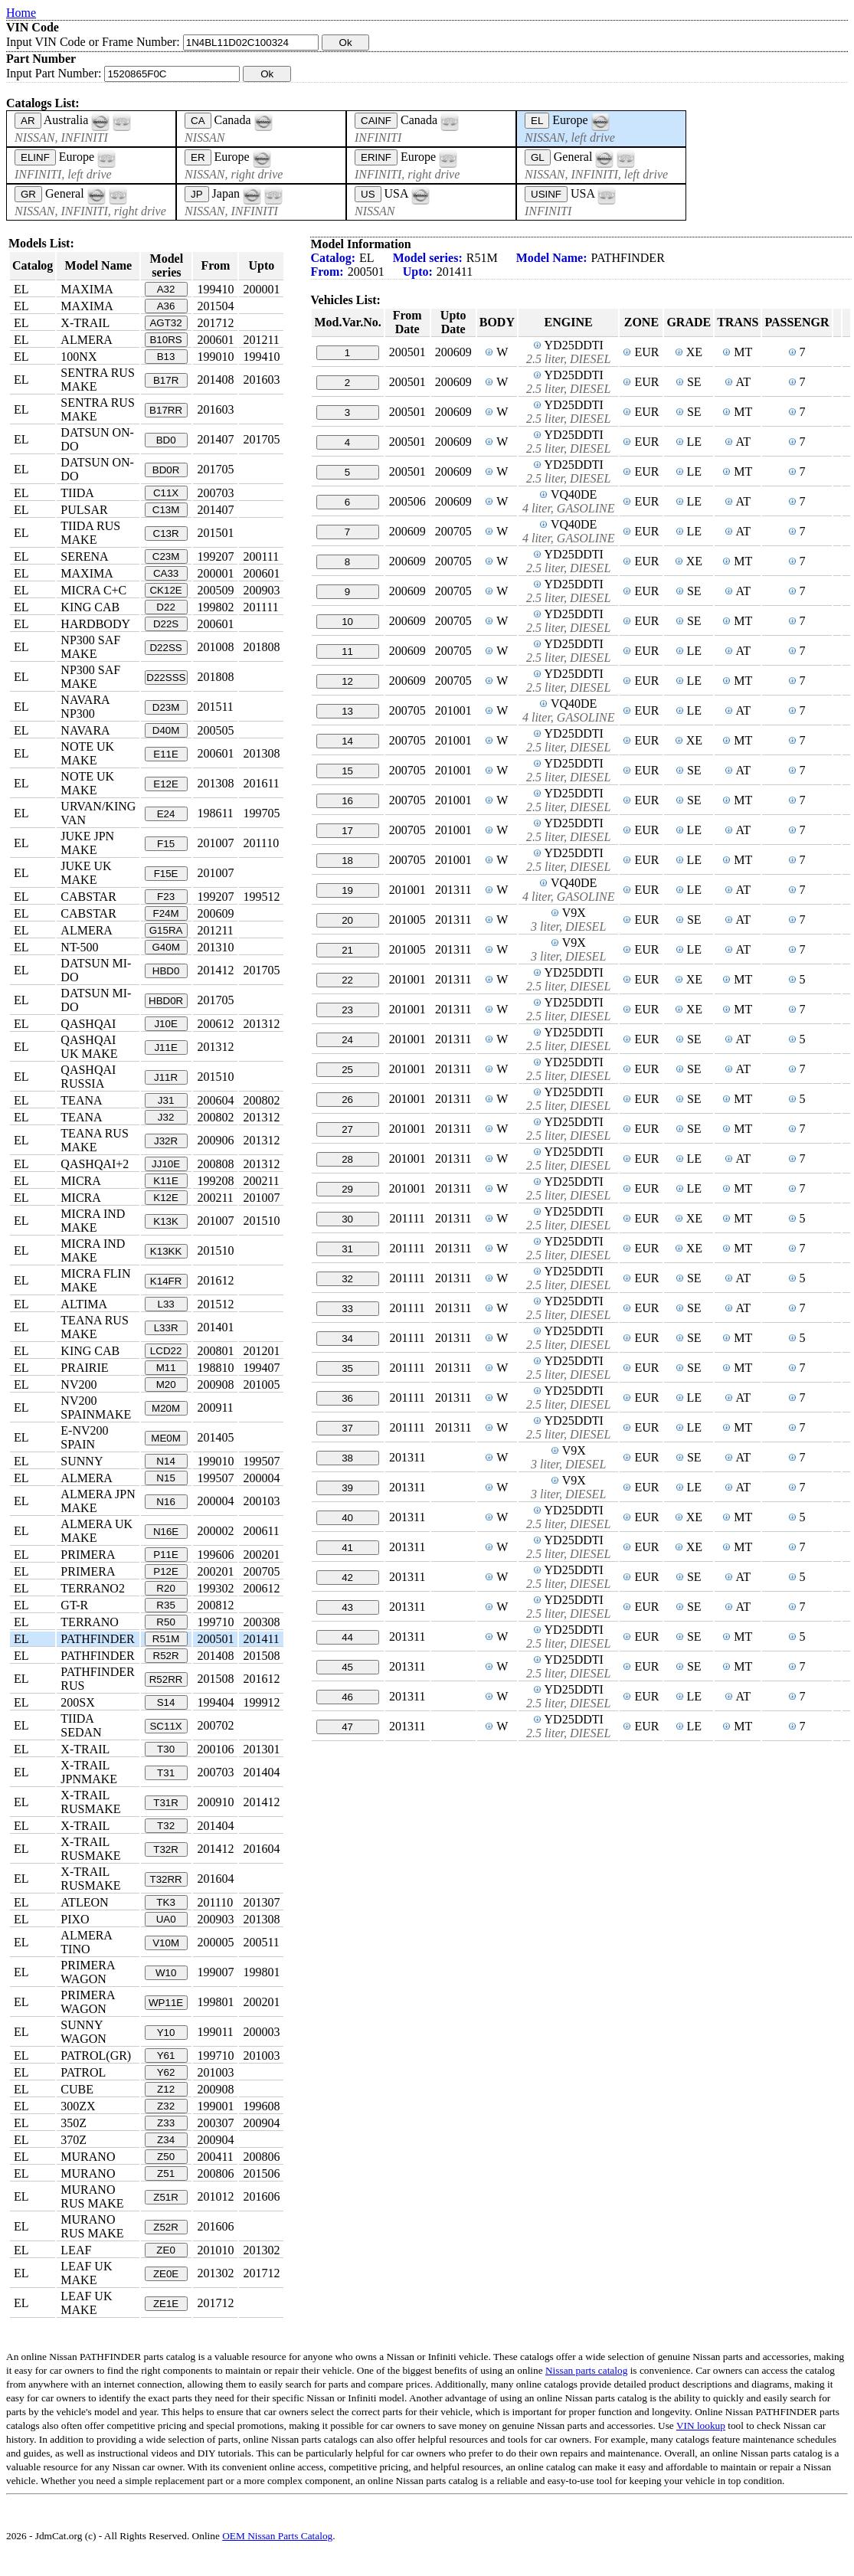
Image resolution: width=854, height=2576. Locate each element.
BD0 (166, 440)
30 (347, 1219)
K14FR (166, 1281)
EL (537, 120)
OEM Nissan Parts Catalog (277, 2536)
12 (347, 681)
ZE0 (165, 2250)
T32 (166, 1825)
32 (347, 1279)
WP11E (166, 2002)
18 (347, 860)
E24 (166, 814)
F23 (166, 896)
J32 (166, 1117)
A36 (166, 306)
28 (347, 1159)
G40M (165, 947)
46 (347, 1697)
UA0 (166, 1919)
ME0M (166, 1438)
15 (347, 771)
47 (347, 1727)
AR (28, 120)
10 (347, 621)
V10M (165, 1943)
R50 (165, 1622)
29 (347, 1189)
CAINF (376, 120)
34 (347, 1338)
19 (347, 890)
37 (347, 1428)
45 (347, 1667)
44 (347, 1637)
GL (538, 157)
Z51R (165, 2197)
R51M (166, 1639)
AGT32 (165, 323)
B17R (165, 380)
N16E (165, 1531)
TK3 (165, 1902)
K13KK (166, 1251)
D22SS (165, 647)
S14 (166, 1702)
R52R (166, 1655)
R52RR (166, 1679)
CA (198, 120)
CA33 (165, 573)
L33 (165, 1304)
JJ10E (166, 1164)
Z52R (165, 2227)
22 (347, 980)
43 (347, 1607)
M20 (166, 1384)
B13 (166, 356)
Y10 (166, 2032)
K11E (165, 1181)
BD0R (166, 470)
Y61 (166, 2055)
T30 (166, 1749)
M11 (166, 1367)
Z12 (166, 2089)
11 (347, 651)
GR (28, 194)
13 (347, 711)
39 (347, 1488)
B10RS (165, 339)
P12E (165, 1571)
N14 (165, 1461)
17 (347, 830)
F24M (166, 913)
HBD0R (166, 1001)
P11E (165, 1554)
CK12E (165, 590)
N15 (165, 1478)
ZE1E (165, 2303)
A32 (166, 289)
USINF (546, 194)
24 (347, 1040)
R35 (165, 1605)
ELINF (35, 157)
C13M (166, 510)
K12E (165, 1197)
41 (347, 1547)
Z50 (166, 2156)
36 (347, 1398)
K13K (165, 1221)
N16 (165, 1501)
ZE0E (165, 2274)
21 (347, 950)
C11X (165, 493)
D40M (166, 730)
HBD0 (166, 971)
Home (21, 12)
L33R (166, 1328)
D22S (165, 624)
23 (347, 1010)
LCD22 (166, 1351)
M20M (166, 1408)
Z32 (166, 2106)
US (368, 194)
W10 (165, 1973)
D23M (166, 707)
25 (347, 1069)
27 (347, 1129)
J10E (165, 1023)
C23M (166, 556)
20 (347, 920)
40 (347, 1518)
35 (347, 1368)
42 (347, 1577)
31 (347, 1249)
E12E (165, 784)
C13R (166, 533)
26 (347, 1099)
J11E (165, 1047)
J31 (166, 1100)
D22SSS (165, 677)
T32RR (165, 1879)
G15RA (166, 930)
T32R (165, 1849)
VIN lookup (700, 2425)
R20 (165, 1588)
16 (347, 801)
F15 (166, 843)
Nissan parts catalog (586, 2370)
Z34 (166, 2140)
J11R (166, 1077)
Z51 (166, 2173)
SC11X (165, 1726)
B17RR (165, 410)
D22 (165, 607)
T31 (166, 1773)
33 (347, 1308)
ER (198, 157)
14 (347, 741)
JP (197, 194)
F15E (166, 873)
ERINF (376, 157)
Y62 (166, 2072)
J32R (166, 1141)
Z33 (166, 2123)
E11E (165, 754)
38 (347, 1458)
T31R (165, 1802)
